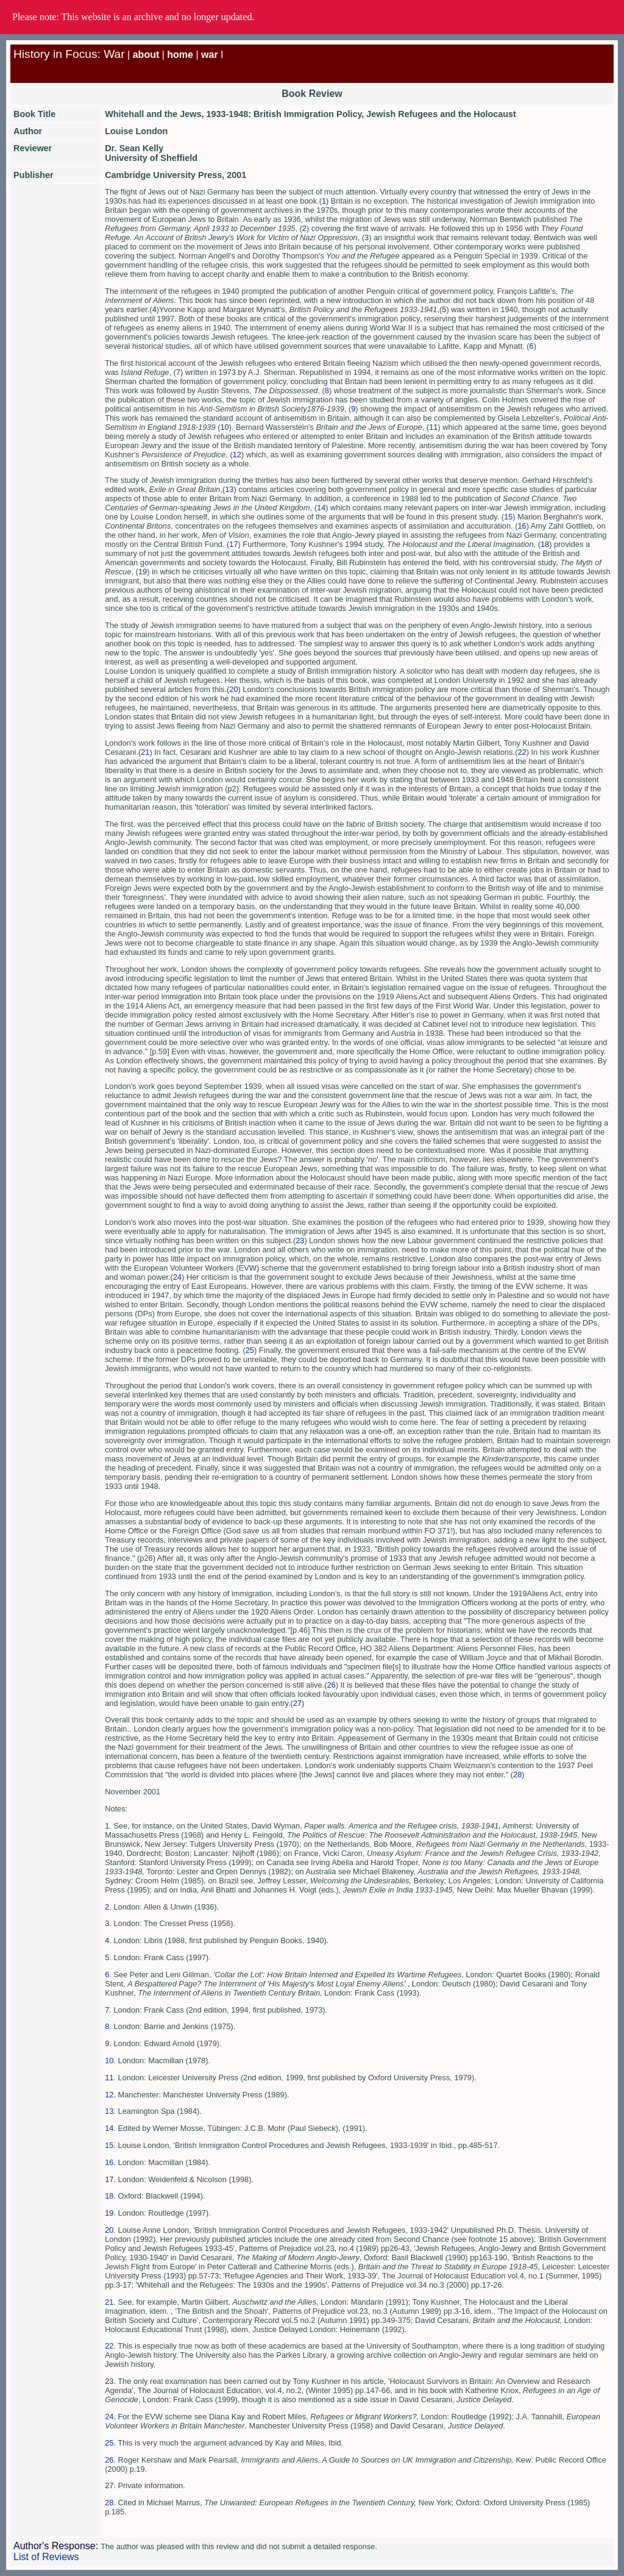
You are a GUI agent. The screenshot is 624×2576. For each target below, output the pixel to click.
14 (321, 507)
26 (331, 1684)
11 (433, 427)
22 (521, 752)
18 (545, 544)
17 (233, 544)
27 (297, 1703)
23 (300, 1240)
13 (229, 489)
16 (521, 525)
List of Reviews (46, 2557)
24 (177, 1277)
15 (508, 516)
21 (145, 752)
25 (250, 1350)
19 (142, 571)
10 (224, 427)
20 (233, 689)
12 (237, 454)
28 (517, 1774)
